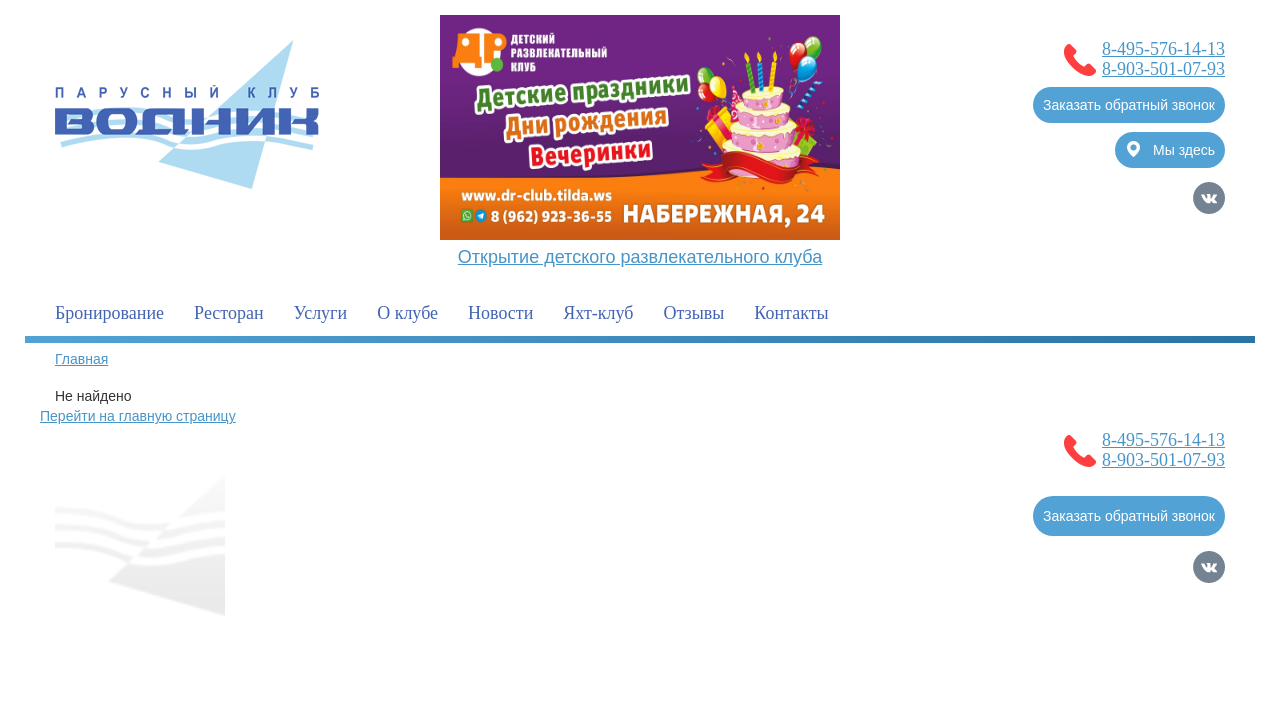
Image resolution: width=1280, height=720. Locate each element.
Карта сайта (1186, 663)
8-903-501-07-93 (1163, 69)
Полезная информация (347, 478)
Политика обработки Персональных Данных (198, 655)
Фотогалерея (685, 478)
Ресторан (228, 313)
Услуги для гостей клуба (532, 478)
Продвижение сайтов (1120, 635)
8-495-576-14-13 (1163, 49)
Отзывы (693, 313)
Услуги (321, 313)
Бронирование (109, 313)
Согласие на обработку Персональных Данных (207, 635)
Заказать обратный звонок (1129, 105)
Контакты (791, 313)
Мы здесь (1171, 149)
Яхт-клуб (598, 313)
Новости (500, 313)
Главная (81, 359)
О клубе (407, 313)
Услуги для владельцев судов (748, 438)
